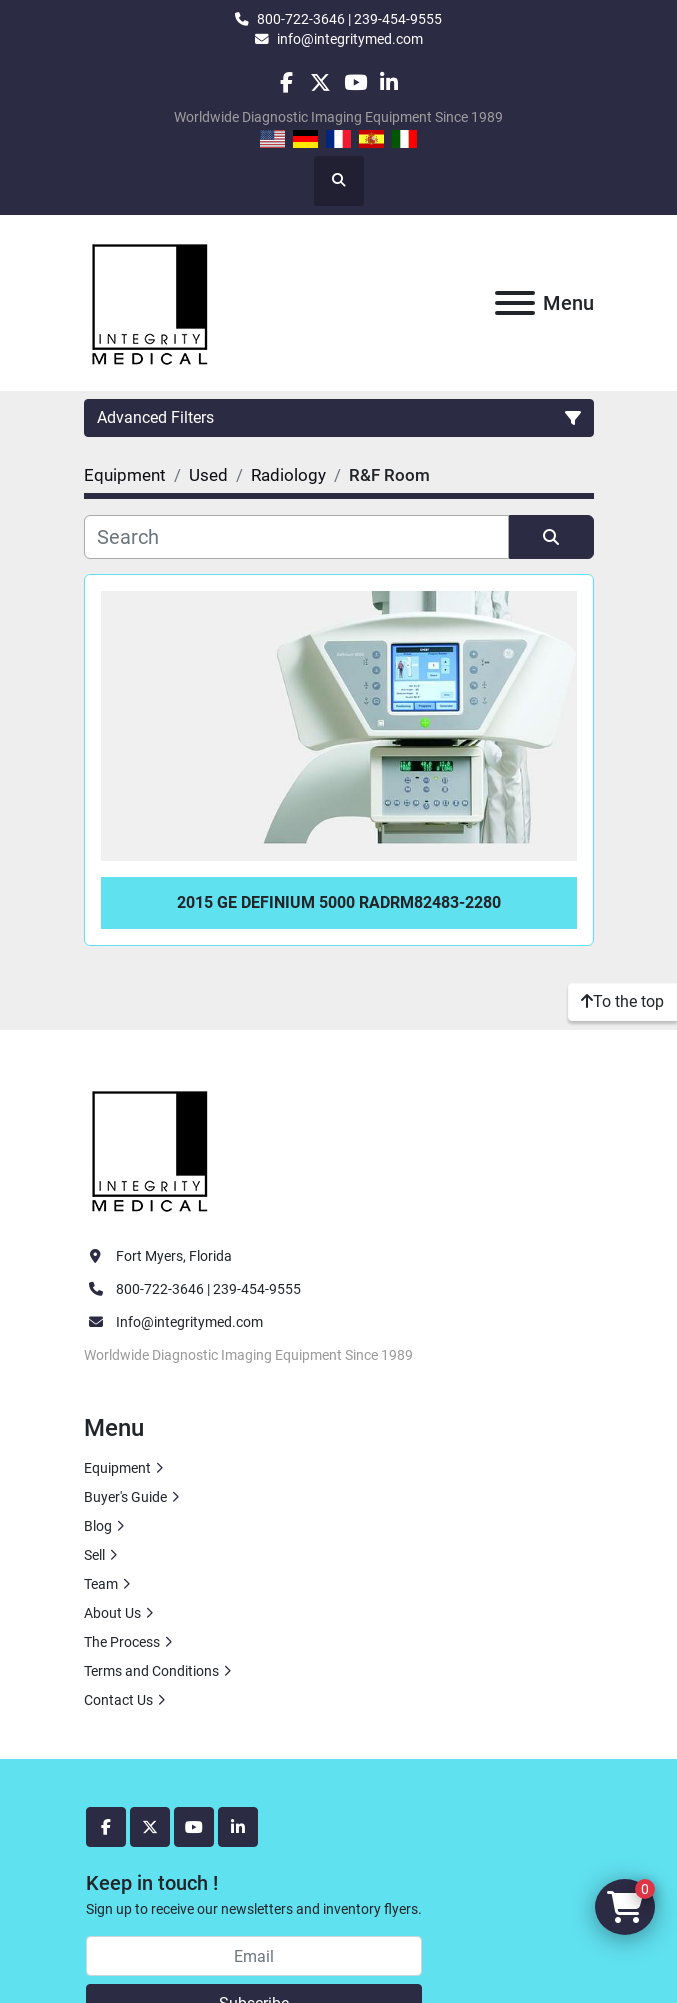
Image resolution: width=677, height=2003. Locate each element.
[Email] (254, 1956)
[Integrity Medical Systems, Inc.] (151, 1148)
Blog (98, 1526)
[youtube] (355, 82)
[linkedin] (389, 82)
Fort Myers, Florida (174, 1256)
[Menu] (515, 303)
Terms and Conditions (151, 1671)
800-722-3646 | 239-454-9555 (349, 19)
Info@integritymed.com (189, 1322)
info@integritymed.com (350, 39)
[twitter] (320, 82)
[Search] (296, 537)
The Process (122, 1642)
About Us (112, 1613)
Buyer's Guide (125, 1497)
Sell (94, 1555)
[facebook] (286, 82)
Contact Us (118, 1700)
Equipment (117, 1468)
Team (101, 1584)
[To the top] (622, 1002)
